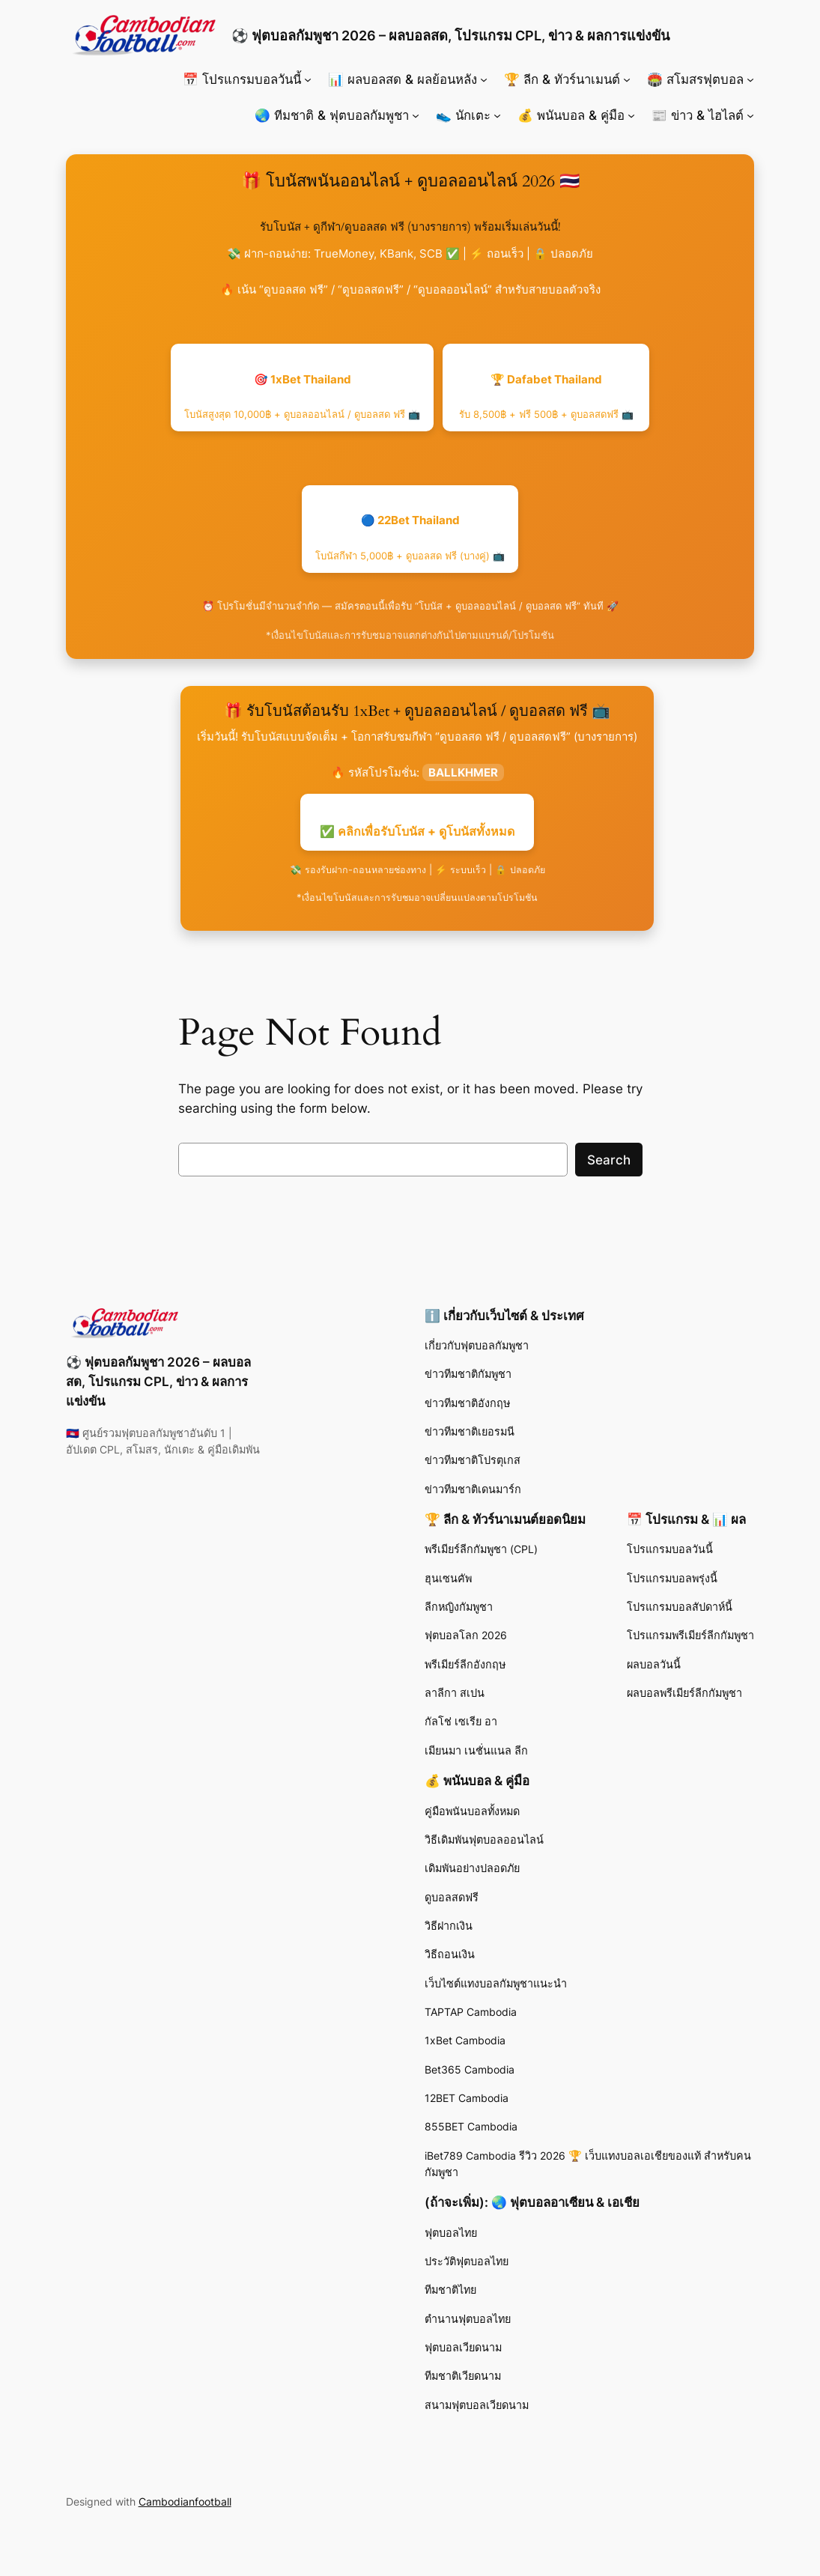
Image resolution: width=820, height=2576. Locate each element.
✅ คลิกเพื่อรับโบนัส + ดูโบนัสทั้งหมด (417, 831)
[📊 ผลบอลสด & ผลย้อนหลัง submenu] (484, 79)
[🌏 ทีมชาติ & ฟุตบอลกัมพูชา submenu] (415, 115)
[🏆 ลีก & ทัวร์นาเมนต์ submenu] (627, 79)
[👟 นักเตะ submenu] (497, 115)
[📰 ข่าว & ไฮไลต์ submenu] (750, 115)
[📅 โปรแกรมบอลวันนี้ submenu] (308, 79)
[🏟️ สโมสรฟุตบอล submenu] (750, 79)
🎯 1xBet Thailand (302, 396)
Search (609, 1159)
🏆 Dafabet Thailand (546, 396)
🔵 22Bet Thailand (410, 537)
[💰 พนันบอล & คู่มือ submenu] (631, 115)
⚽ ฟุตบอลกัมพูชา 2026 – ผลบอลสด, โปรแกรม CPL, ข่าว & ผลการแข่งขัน (450, 35)
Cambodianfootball (185, 2501)
